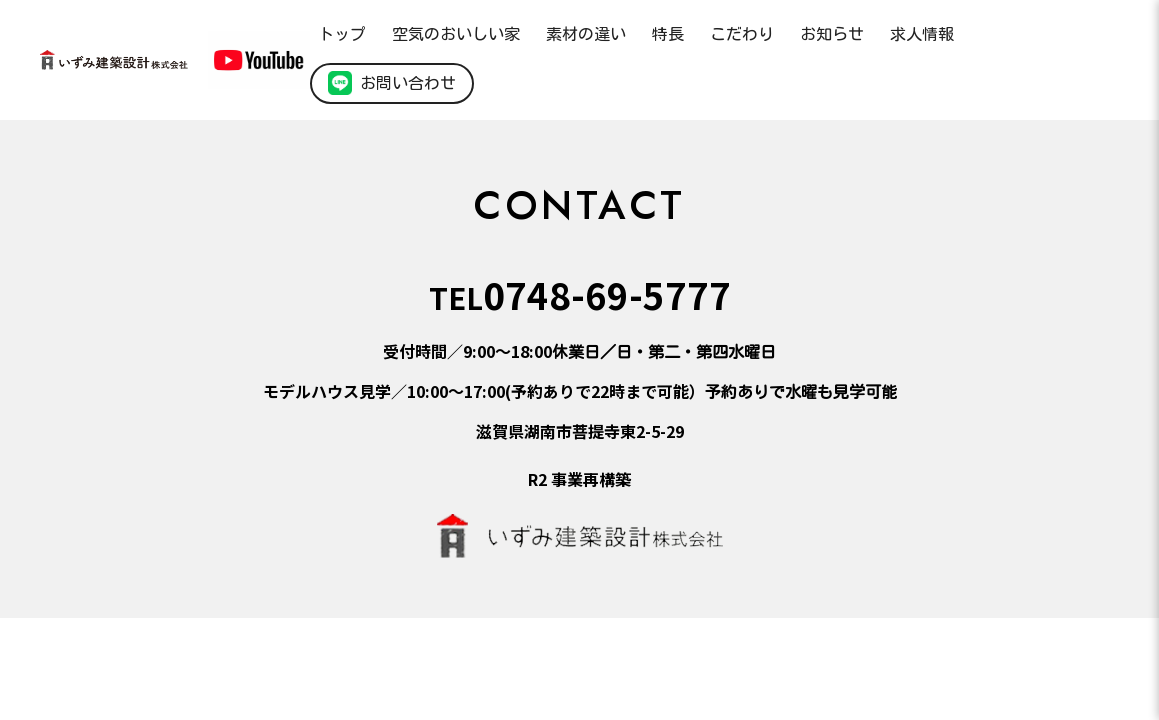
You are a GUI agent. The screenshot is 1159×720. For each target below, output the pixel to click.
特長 (668, 34)
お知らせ (832, 34)
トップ (342, 34)
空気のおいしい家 (456, 34)
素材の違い (586, 34)
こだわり (742, 34)
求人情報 (922, 34)
